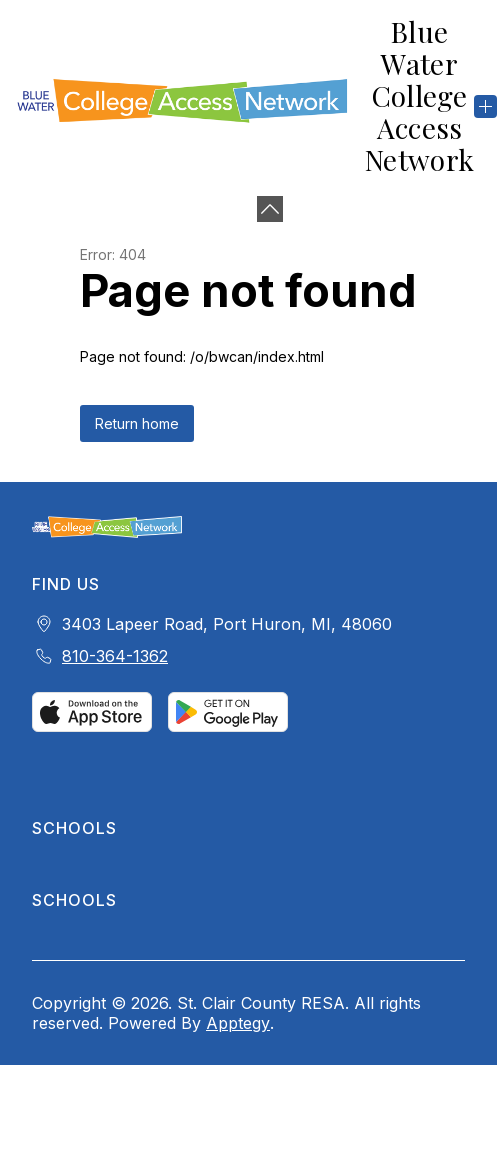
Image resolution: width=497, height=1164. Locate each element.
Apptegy (238, 1023)
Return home (137, 423)
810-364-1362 (115, 656)
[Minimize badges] (270, 209)
